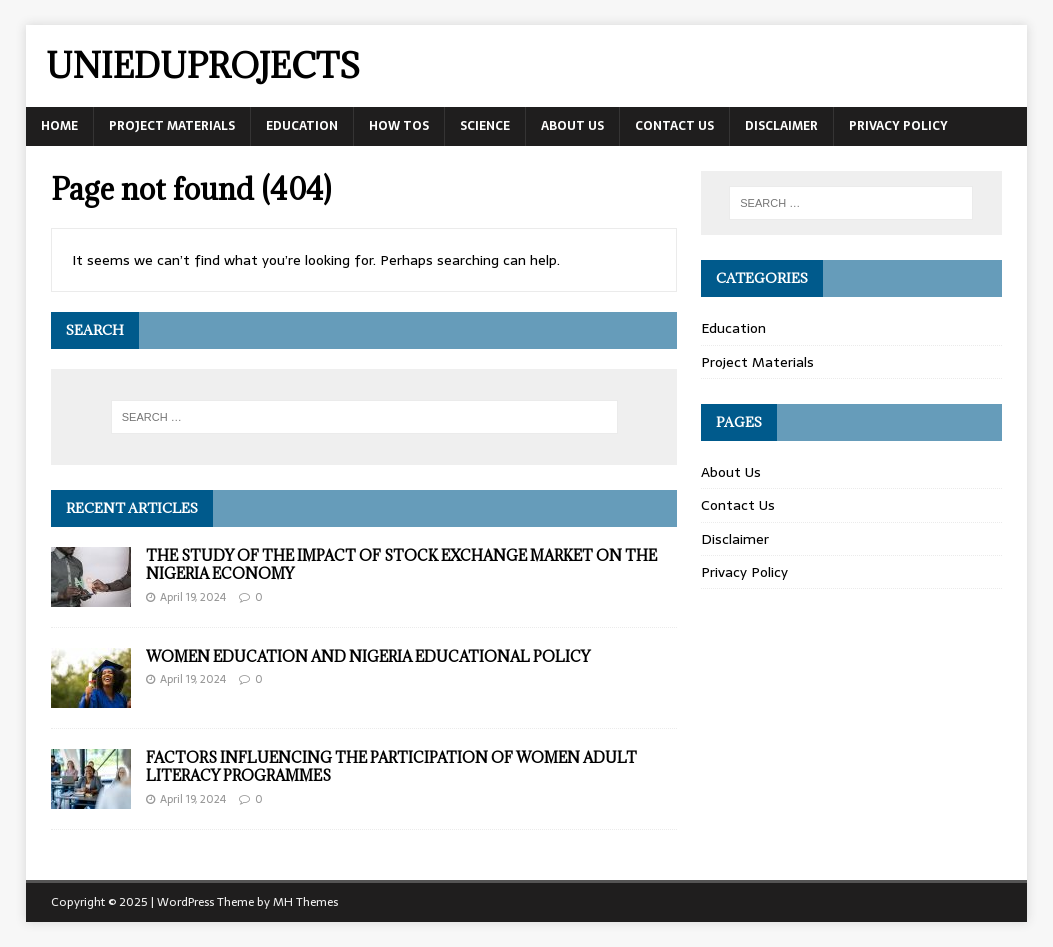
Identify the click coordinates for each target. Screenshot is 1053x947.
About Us (572, 126)
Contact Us (674, 126)
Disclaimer (781, 126)
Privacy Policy (898, 126)
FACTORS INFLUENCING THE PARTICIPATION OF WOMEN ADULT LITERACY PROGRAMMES (391, 766)
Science (485, 126)
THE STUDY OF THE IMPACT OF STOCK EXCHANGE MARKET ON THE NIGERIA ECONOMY (401, 564)
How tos (399, 126)
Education (302, 126)
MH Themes (305, 902)
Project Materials (172, 126)
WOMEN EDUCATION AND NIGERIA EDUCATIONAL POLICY (368, 656)
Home (59, 126)
